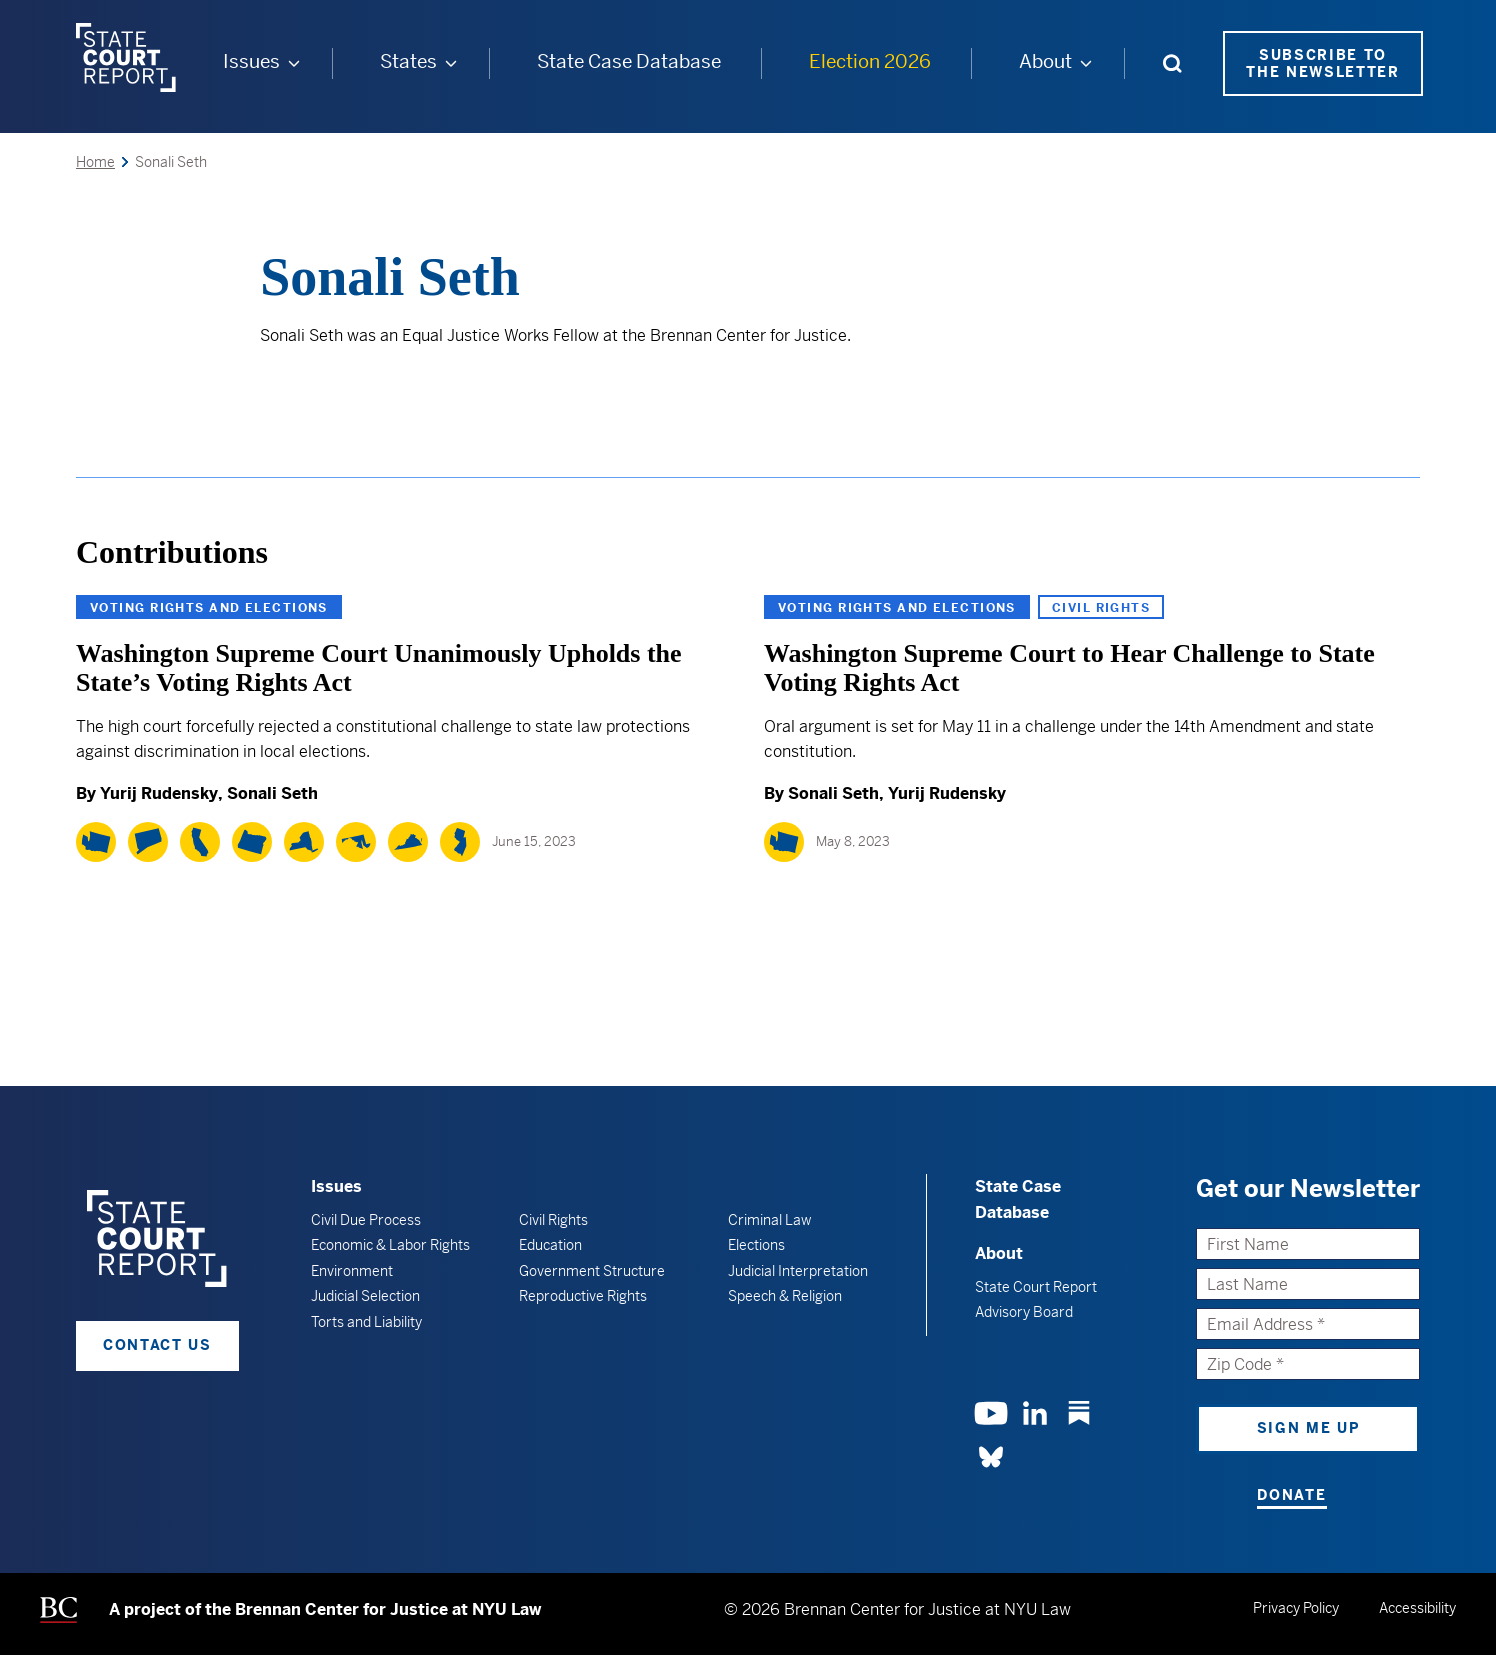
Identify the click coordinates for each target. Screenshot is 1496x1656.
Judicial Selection (365, 1296)
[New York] (304, 842)
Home (95, 162)
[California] (200, 842)
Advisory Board (1024, 1312)
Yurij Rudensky (159, 793)
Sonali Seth (272, 793)
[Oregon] (252, 842)
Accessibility (1417, 1608)
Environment (352, 1271)
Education (550, 1245)
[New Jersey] (460, 842)
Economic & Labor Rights (390, 1245)
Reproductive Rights (583, 1296)
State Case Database (629, 61)
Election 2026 (870, 61)
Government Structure (592, 1271)
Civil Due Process (366, 1220)
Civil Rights (1101, 608)
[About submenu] (1086, 63)
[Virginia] (408, 842)
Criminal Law (769, 1220)
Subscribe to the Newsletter (1323, 63)
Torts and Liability (366, 1322)
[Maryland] (356, 842)
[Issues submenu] (294, 63)
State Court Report (1036, 1287)
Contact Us (157, 1345)
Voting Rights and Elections (209, 608)
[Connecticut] (148, 842)
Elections (756, 1245)
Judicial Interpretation (798, 1271)
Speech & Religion (785, 1296)
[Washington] (96, 842)
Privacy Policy (1296, 1608)
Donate (1291, 1495)
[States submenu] (451, 63)
